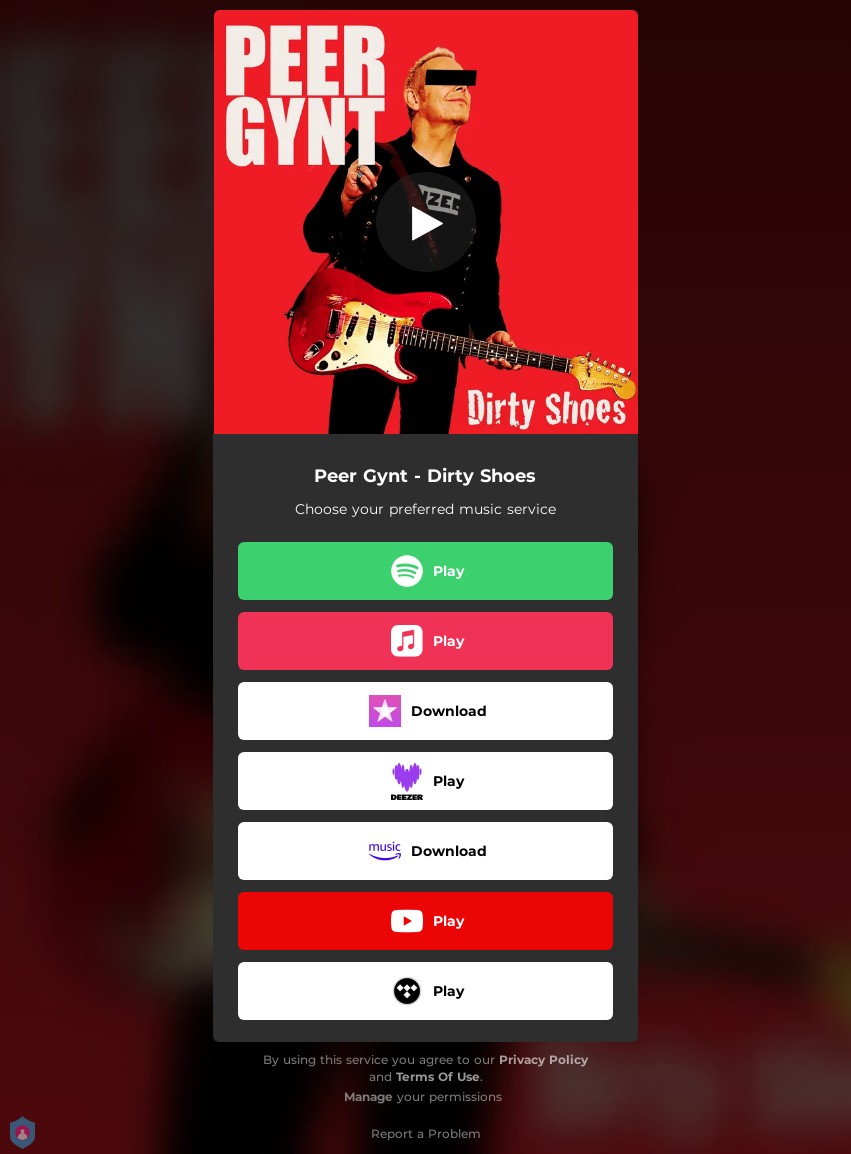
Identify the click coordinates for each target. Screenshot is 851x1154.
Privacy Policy (543, 1059)
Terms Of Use (438, 1076)
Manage (368, 1096)
